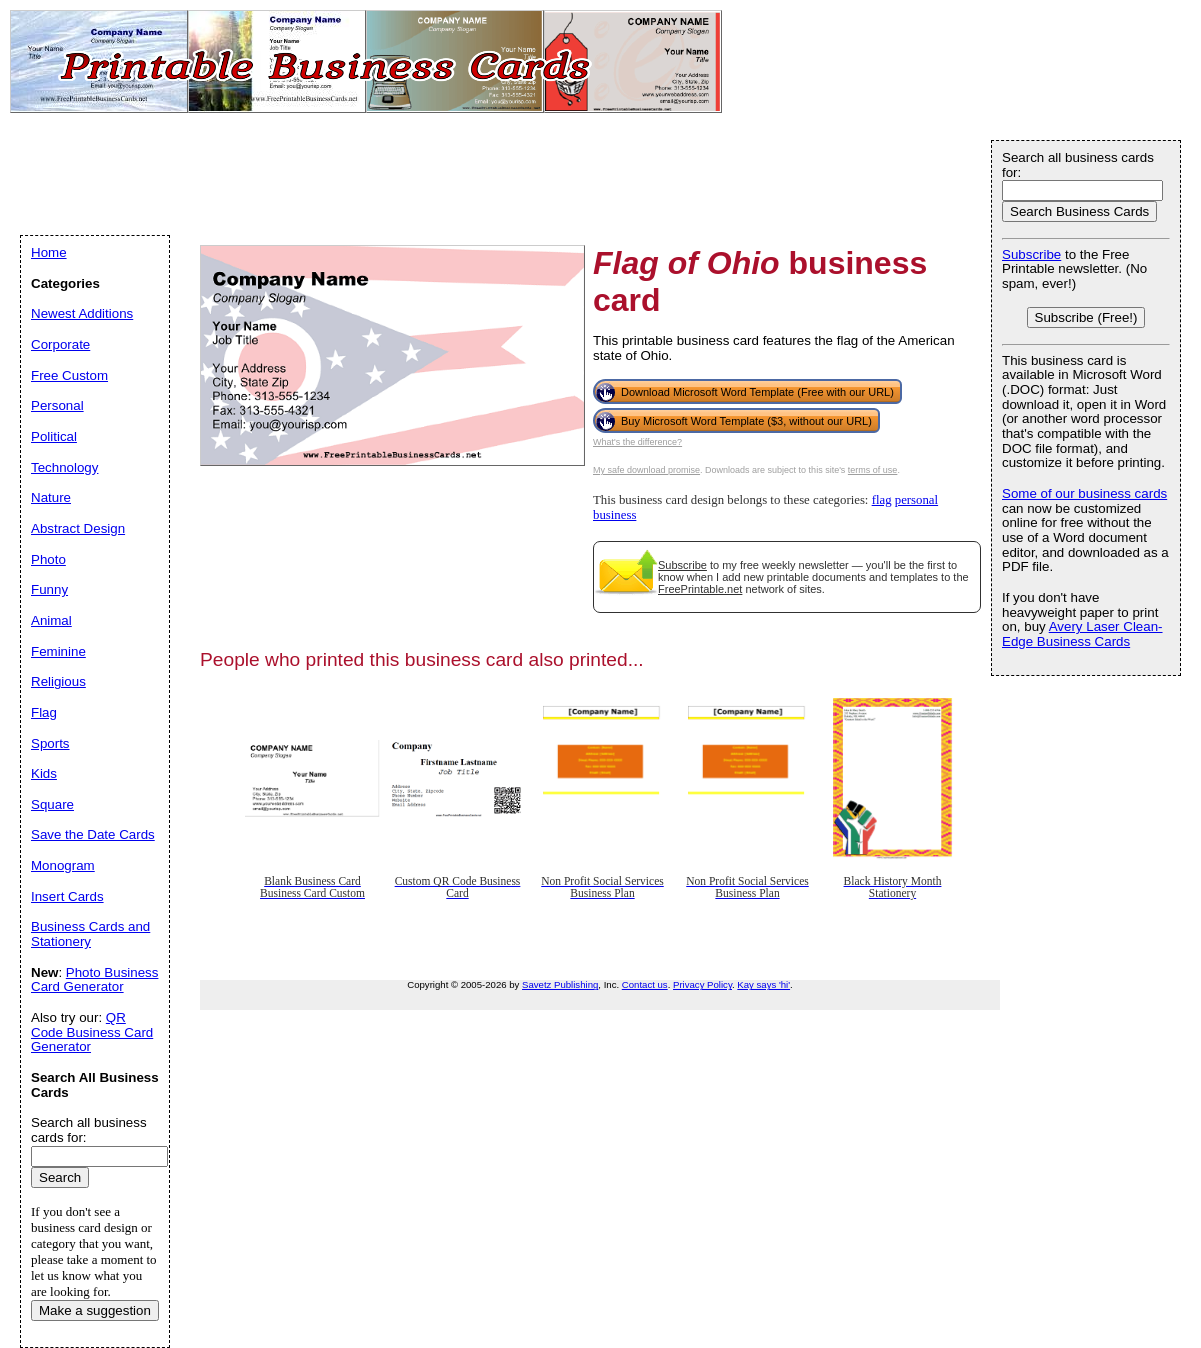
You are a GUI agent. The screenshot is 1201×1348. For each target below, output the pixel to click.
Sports (50, 743)
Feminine (58, 651)
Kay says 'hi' (763, 984)
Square (52, 804)
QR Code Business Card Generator (92, 1032)
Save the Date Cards (93, 834)
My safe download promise (646, 470)
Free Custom (69, 375)
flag (882, 500)
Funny (49, 589)
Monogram (63, 865)
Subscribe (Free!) (1086, 317)
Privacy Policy (702, 984)
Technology (64, 467)
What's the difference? (637, 442)
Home (49, 252)
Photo (48, 559)
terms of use (873, 470)
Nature (51, 497)
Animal (51, 620)
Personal (57, 405)
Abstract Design (78, 528)
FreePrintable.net (700, 589)
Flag (44, 712)
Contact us (645, 984)
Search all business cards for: (1078, 165)
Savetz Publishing (560, 984)
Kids (44, 773)
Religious (58, 681)
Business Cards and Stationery (90, 934)
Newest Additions (82, 313)
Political (54, 436)
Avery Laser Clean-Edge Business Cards (1082, 634)
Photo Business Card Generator (94, 980)
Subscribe (682, 565)
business (614, 515)
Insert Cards (67, 896)
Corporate (60, 344)
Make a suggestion (95, 1310)
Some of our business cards (1084, 493)
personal (916, 500)
